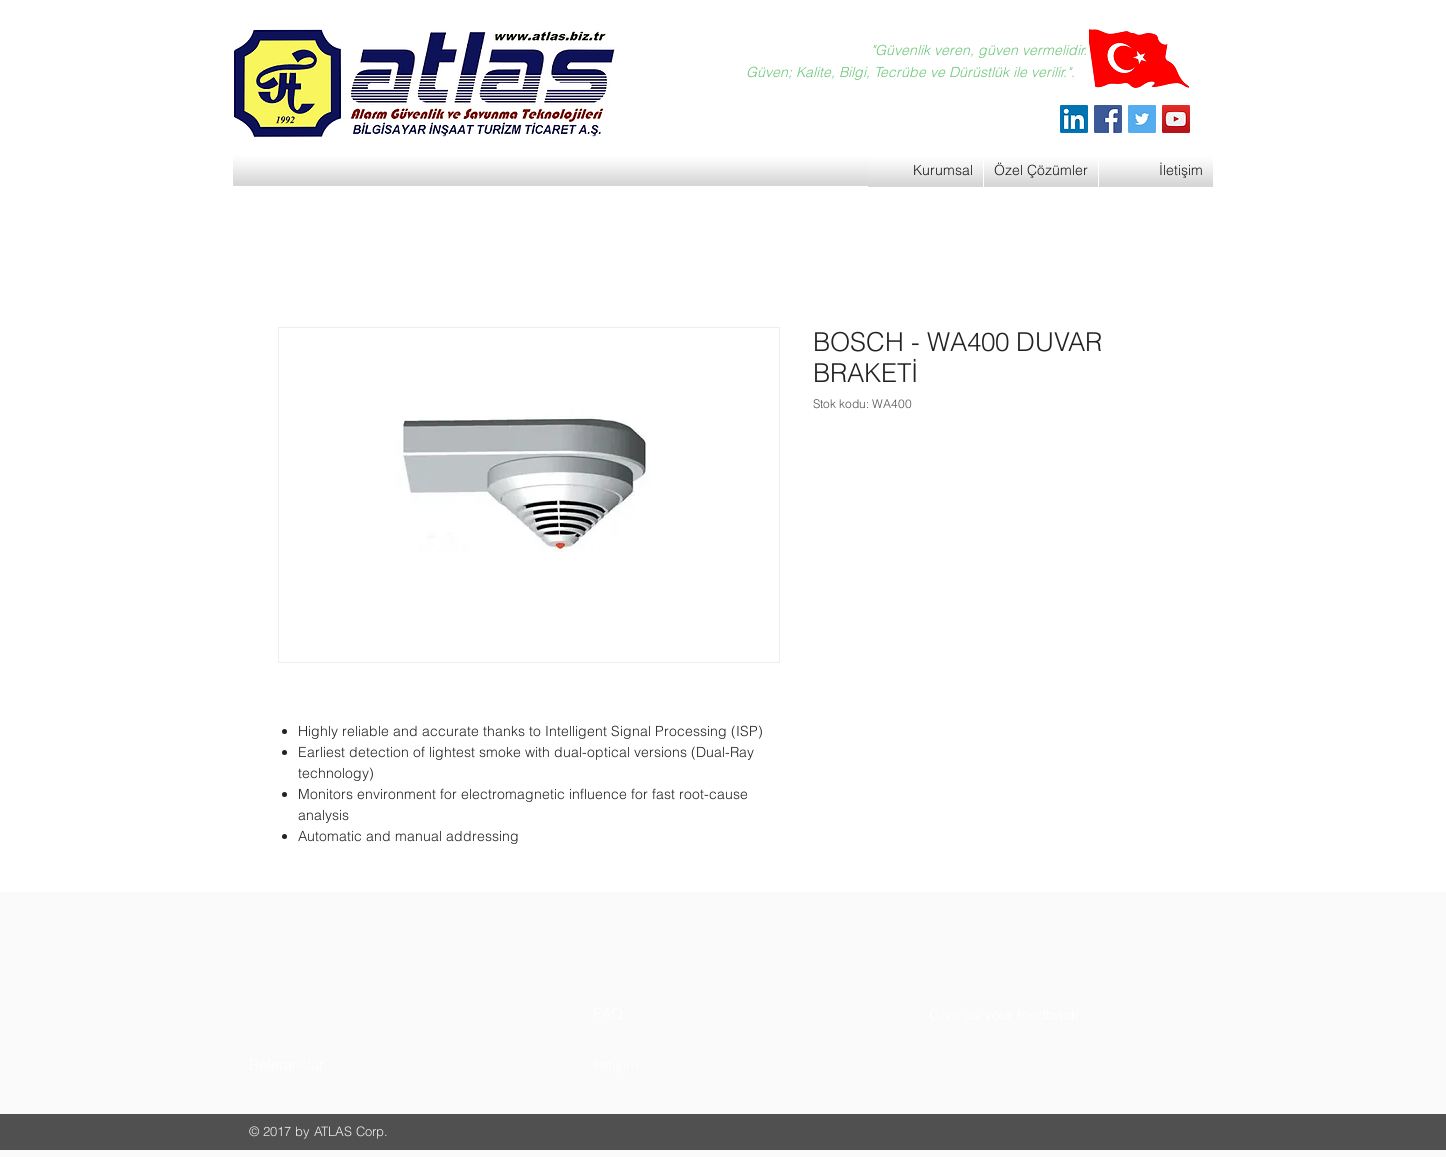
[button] (324, 1064)
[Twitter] (1142, 119)
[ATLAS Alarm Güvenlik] (1074, 119)
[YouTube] (1176, 119)
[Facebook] (1108, 119)
